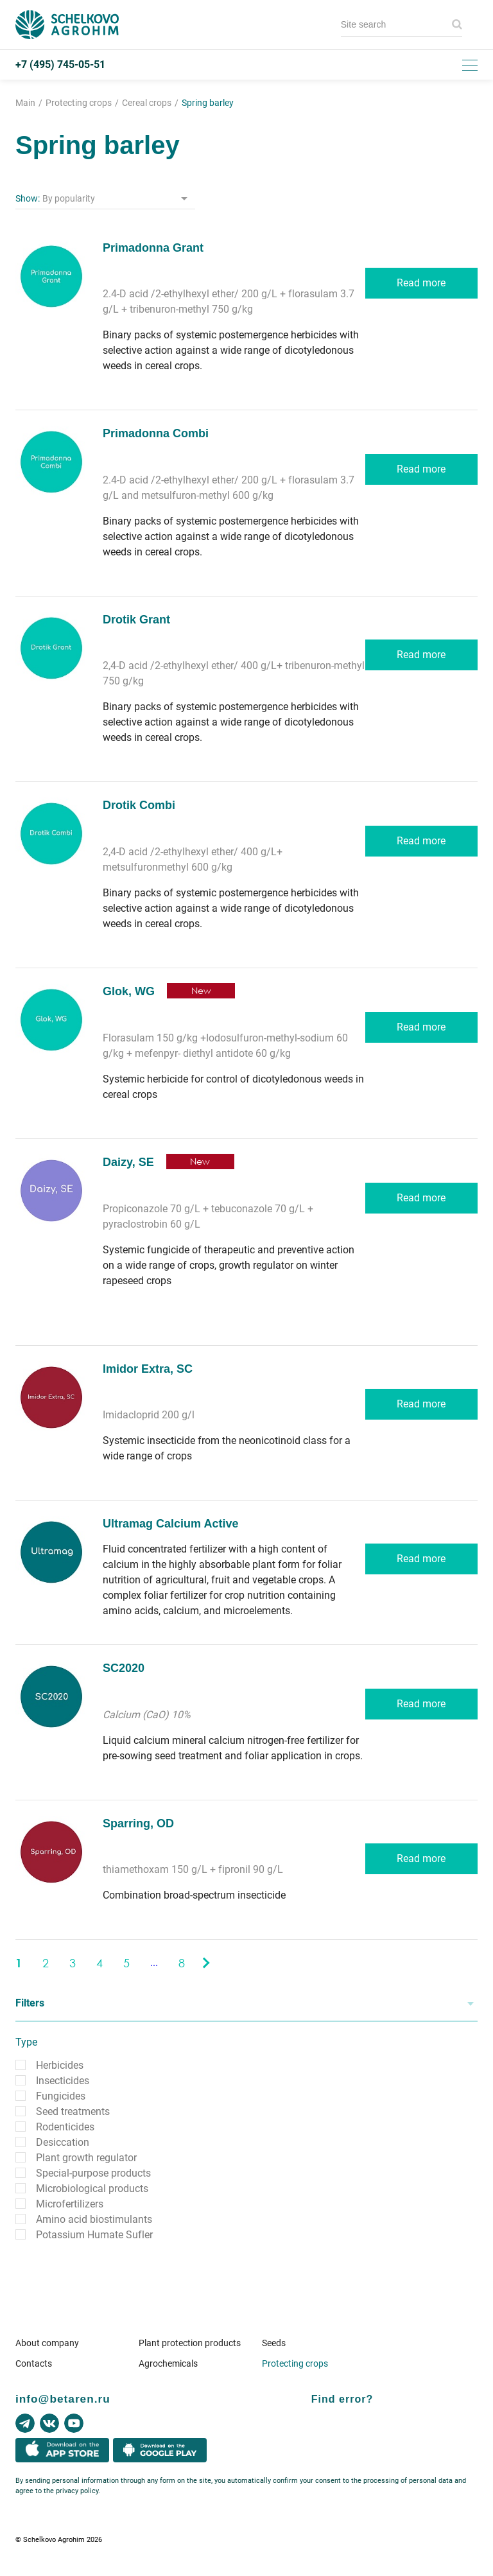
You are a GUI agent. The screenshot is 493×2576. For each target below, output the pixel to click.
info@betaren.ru (62, 2398)
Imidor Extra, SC (148, 1368)
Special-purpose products (93, 2173)
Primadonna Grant (153, 247)
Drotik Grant (136, 619)
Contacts (33, 2363)
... (154, 1962)
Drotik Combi (139, 805)
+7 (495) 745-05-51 (60, 64)
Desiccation (62, 2142)
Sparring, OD (138, 1823)
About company (47, 2343)
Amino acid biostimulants (94, 2219)
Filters (29, 2003)
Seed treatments (73, 2111)
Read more (421, 283)
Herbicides (59, 2065)
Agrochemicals (168, 2363)
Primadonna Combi (156, 433)
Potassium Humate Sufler (94, 2235)
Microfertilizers (69, 2204)
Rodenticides (65, 2127)
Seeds (274, 2343)
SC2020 (123, 1668)
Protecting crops (295, 2363)
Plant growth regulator (86, 2158)
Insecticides (62, 2081)
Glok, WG (129, 991)
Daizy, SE (128, 1162)
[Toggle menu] (470, 64)
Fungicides (60, 2096)
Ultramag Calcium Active (170, 1523)
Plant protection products (190, 2343)
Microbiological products (92, 2188)
